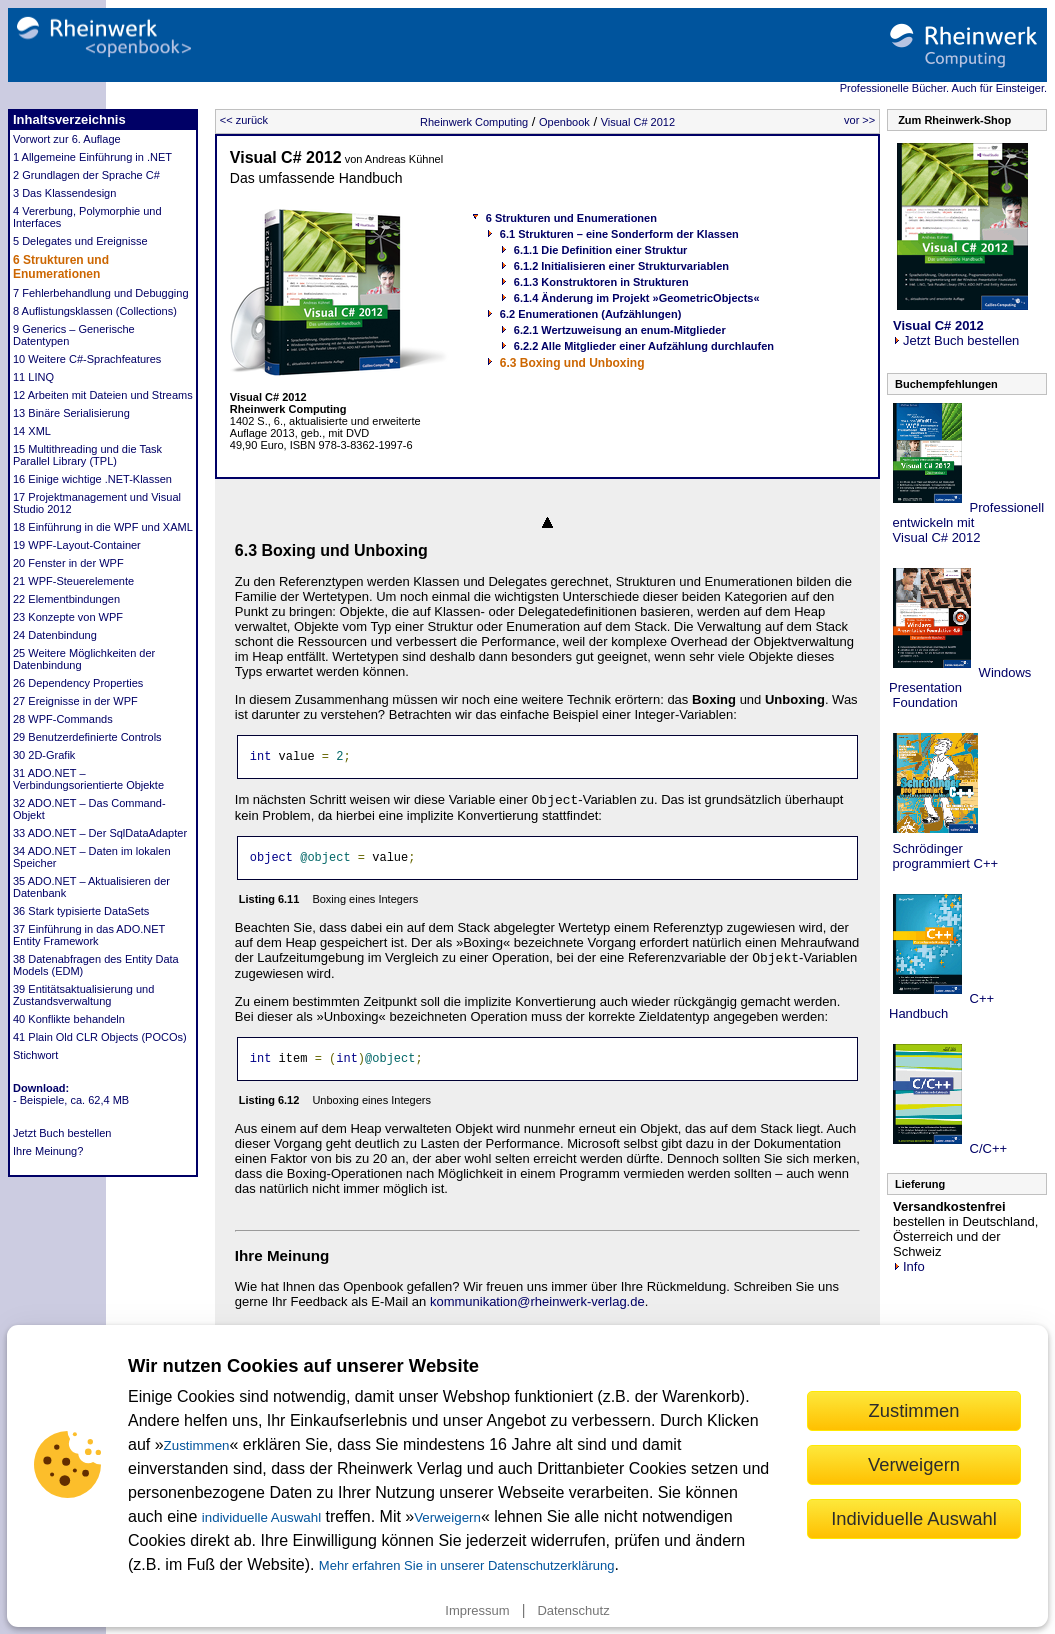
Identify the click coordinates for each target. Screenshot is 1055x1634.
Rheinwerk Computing (474, 122)
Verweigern (447, 1517)
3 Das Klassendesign (64, 193)
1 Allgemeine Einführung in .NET (92, 157)
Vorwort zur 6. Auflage (67, 139)
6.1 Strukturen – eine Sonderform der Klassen (619, 234)
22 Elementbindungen (66, 599)
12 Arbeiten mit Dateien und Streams (103, 395)
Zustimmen (197, 1445)
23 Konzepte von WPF (68, 617)
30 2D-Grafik (44, 755)
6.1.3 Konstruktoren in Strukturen (601, 282)
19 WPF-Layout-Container (77, 545)
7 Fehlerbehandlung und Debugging (101, 293)
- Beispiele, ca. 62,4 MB (71, 1100)
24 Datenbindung (55, 635)
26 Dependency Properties (78, 683)
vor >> (859, 120)
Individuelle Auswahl (914, 1518)
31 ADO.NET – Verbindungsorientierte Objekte (88, 779)
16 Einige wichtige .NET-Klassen (92, 479)
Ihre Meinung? (48, 1151)
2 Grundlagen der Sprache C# (86, 175)
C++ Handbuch (941, 1006)
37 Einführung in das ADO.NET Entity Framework (89, 935)
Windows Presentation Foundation (960, 687)
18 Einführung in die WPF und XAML (103, 527)
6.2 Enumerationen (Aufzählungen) (591, 314)
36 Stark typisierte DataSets (81, 911)
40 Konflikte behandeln (69, 1019)
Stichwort (35, 1055)
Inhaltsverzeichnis (69, 119)
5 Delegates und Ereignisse (80, 241)
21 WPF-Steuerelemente (73, 581)
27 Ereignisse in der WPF (75, 701)
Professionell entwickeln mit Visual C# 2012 (966, 522)
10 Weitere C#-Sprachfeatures (87, 359)
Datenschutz (573, 1610)
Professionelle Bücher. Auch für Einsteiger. (943, 88)
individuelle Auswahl (261, 1517)
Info (909, 1266)
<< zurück (244, 120)
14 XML (32, 431)
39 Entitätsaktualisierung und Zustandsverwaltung (83, 995)
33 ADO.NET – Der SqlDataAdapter (100, 833)
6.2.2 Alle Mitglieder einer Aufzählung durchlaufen (644, 346)
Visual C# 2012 (638, 122)
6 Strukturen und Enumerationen (61, 267)
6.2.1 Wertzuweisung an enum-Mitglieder (620, 330)
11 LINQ (33, 377)
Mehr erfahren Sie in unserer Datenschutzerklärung (467, 1565)
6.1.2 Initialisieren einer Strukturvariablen (621, 266)
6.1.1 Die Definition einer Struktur (601, 250)
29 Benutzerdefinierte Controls (87, 737)
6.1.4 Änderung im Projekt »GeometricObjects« (637, 298)
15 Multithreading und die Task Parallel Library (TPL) (87, 455)
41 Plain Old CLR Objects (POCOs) (100, 1037)
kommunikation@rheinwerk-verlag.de (537, 1310)
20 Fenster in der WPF (68, 563)
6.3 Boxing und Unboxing (572, 363)
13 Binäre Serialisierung (71, 413)
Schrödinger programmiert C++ (943, 856)
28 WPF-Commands (63, 719)
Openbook (564, 122)
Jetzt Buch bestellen (62, 1133)
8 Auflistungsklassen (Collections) (95, 311)
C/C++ (986, 1148)
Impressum (477, 1610)
